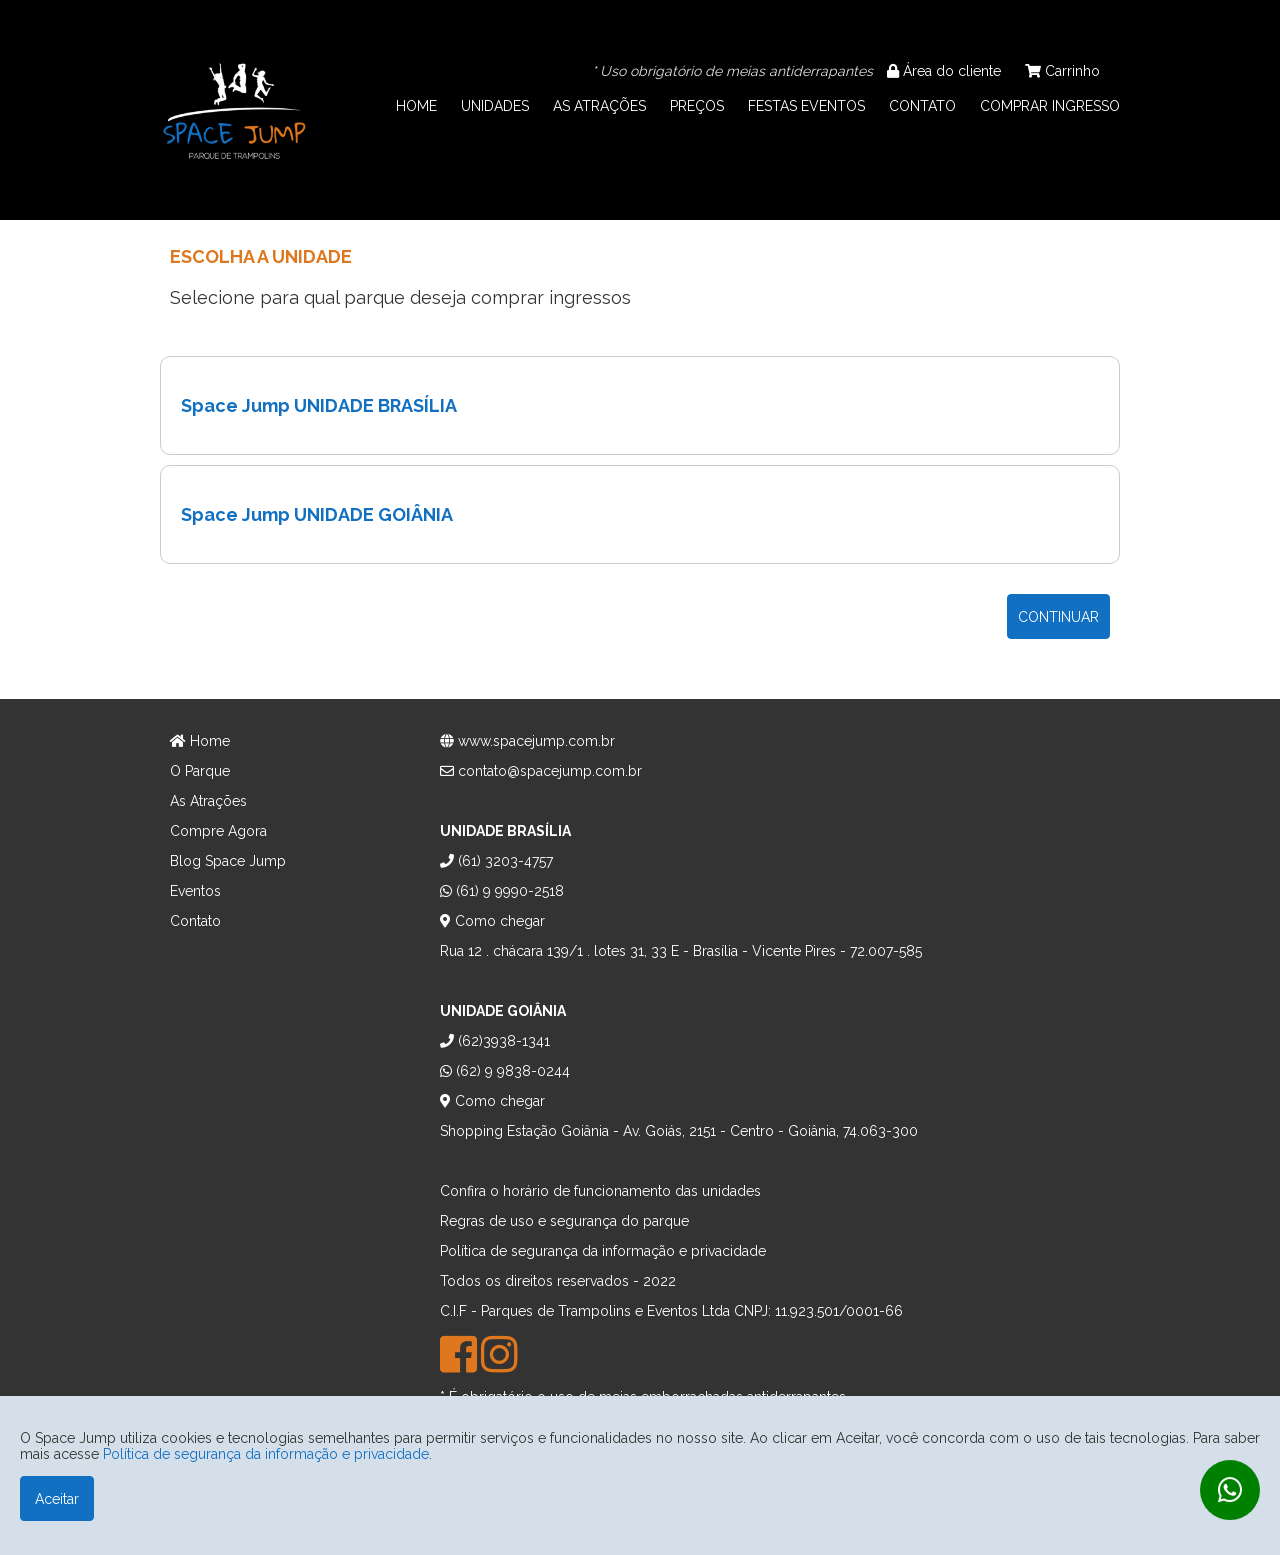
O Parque (200, 771)
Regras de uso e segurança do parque (564, 1221)
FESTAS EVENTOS (806, 106)
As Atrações (208, 801)
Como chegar (492, 921)
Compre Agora (218, 831)
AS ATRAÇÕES (599, 106)
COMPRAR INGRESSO (1050, 106)
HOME (416, 106)
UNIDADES (495, 106)
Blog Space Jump (228, 861)
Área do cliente (944, 71)
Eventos (195, 891)
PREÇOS (697, 106)
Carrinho (1062, 71)
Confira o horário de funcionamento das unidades (600, 1191)
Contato (195, 921)
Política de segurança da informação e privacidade (266, 1454)
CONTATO (922, 106)
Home (200, 741)
